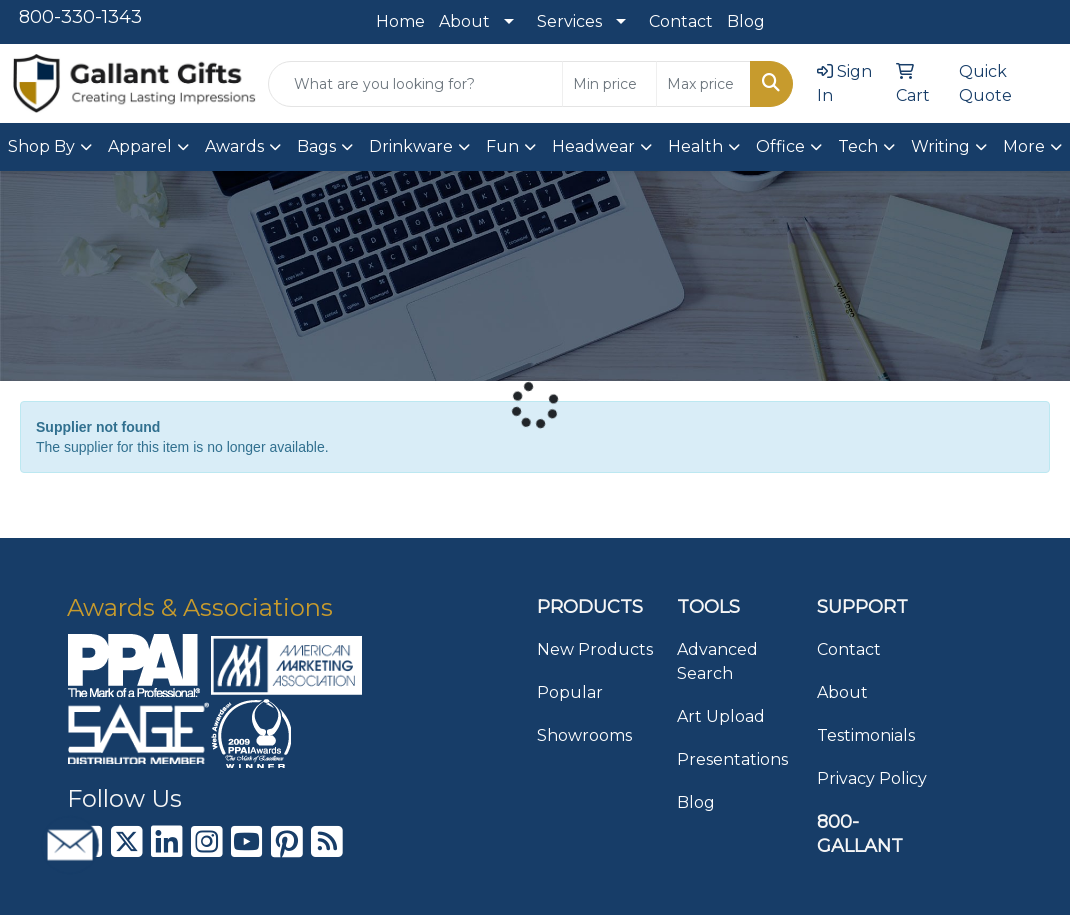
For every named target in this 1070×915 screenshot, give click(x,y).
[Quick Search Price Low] (609, 84)
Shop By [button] (41, 146)
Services (569, 21)
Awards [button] (234, 146)
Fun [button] (502, 146)
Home (400, 21)
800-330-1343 (80, 17)
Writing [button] (940, 146)
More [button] (1024, 146)
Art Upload (721, 716)
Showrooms (584, 735)
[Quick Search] (415, 84)
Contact (681, 21)
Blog (746, 21)
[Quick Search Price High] (703, 84)
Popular (570, 692)
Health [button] (695, 146)
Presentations (732, 759)
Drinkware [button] (411, 146)
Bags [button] (316, 146)
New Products (595, 649)
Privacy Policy (872, 778)
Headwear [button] (593, 146)
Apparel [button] (140, 146)
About (464, 21)
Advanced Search (717, 661)
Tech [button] (858, 146)
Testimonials (866, 735)
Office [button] (780, 146)
